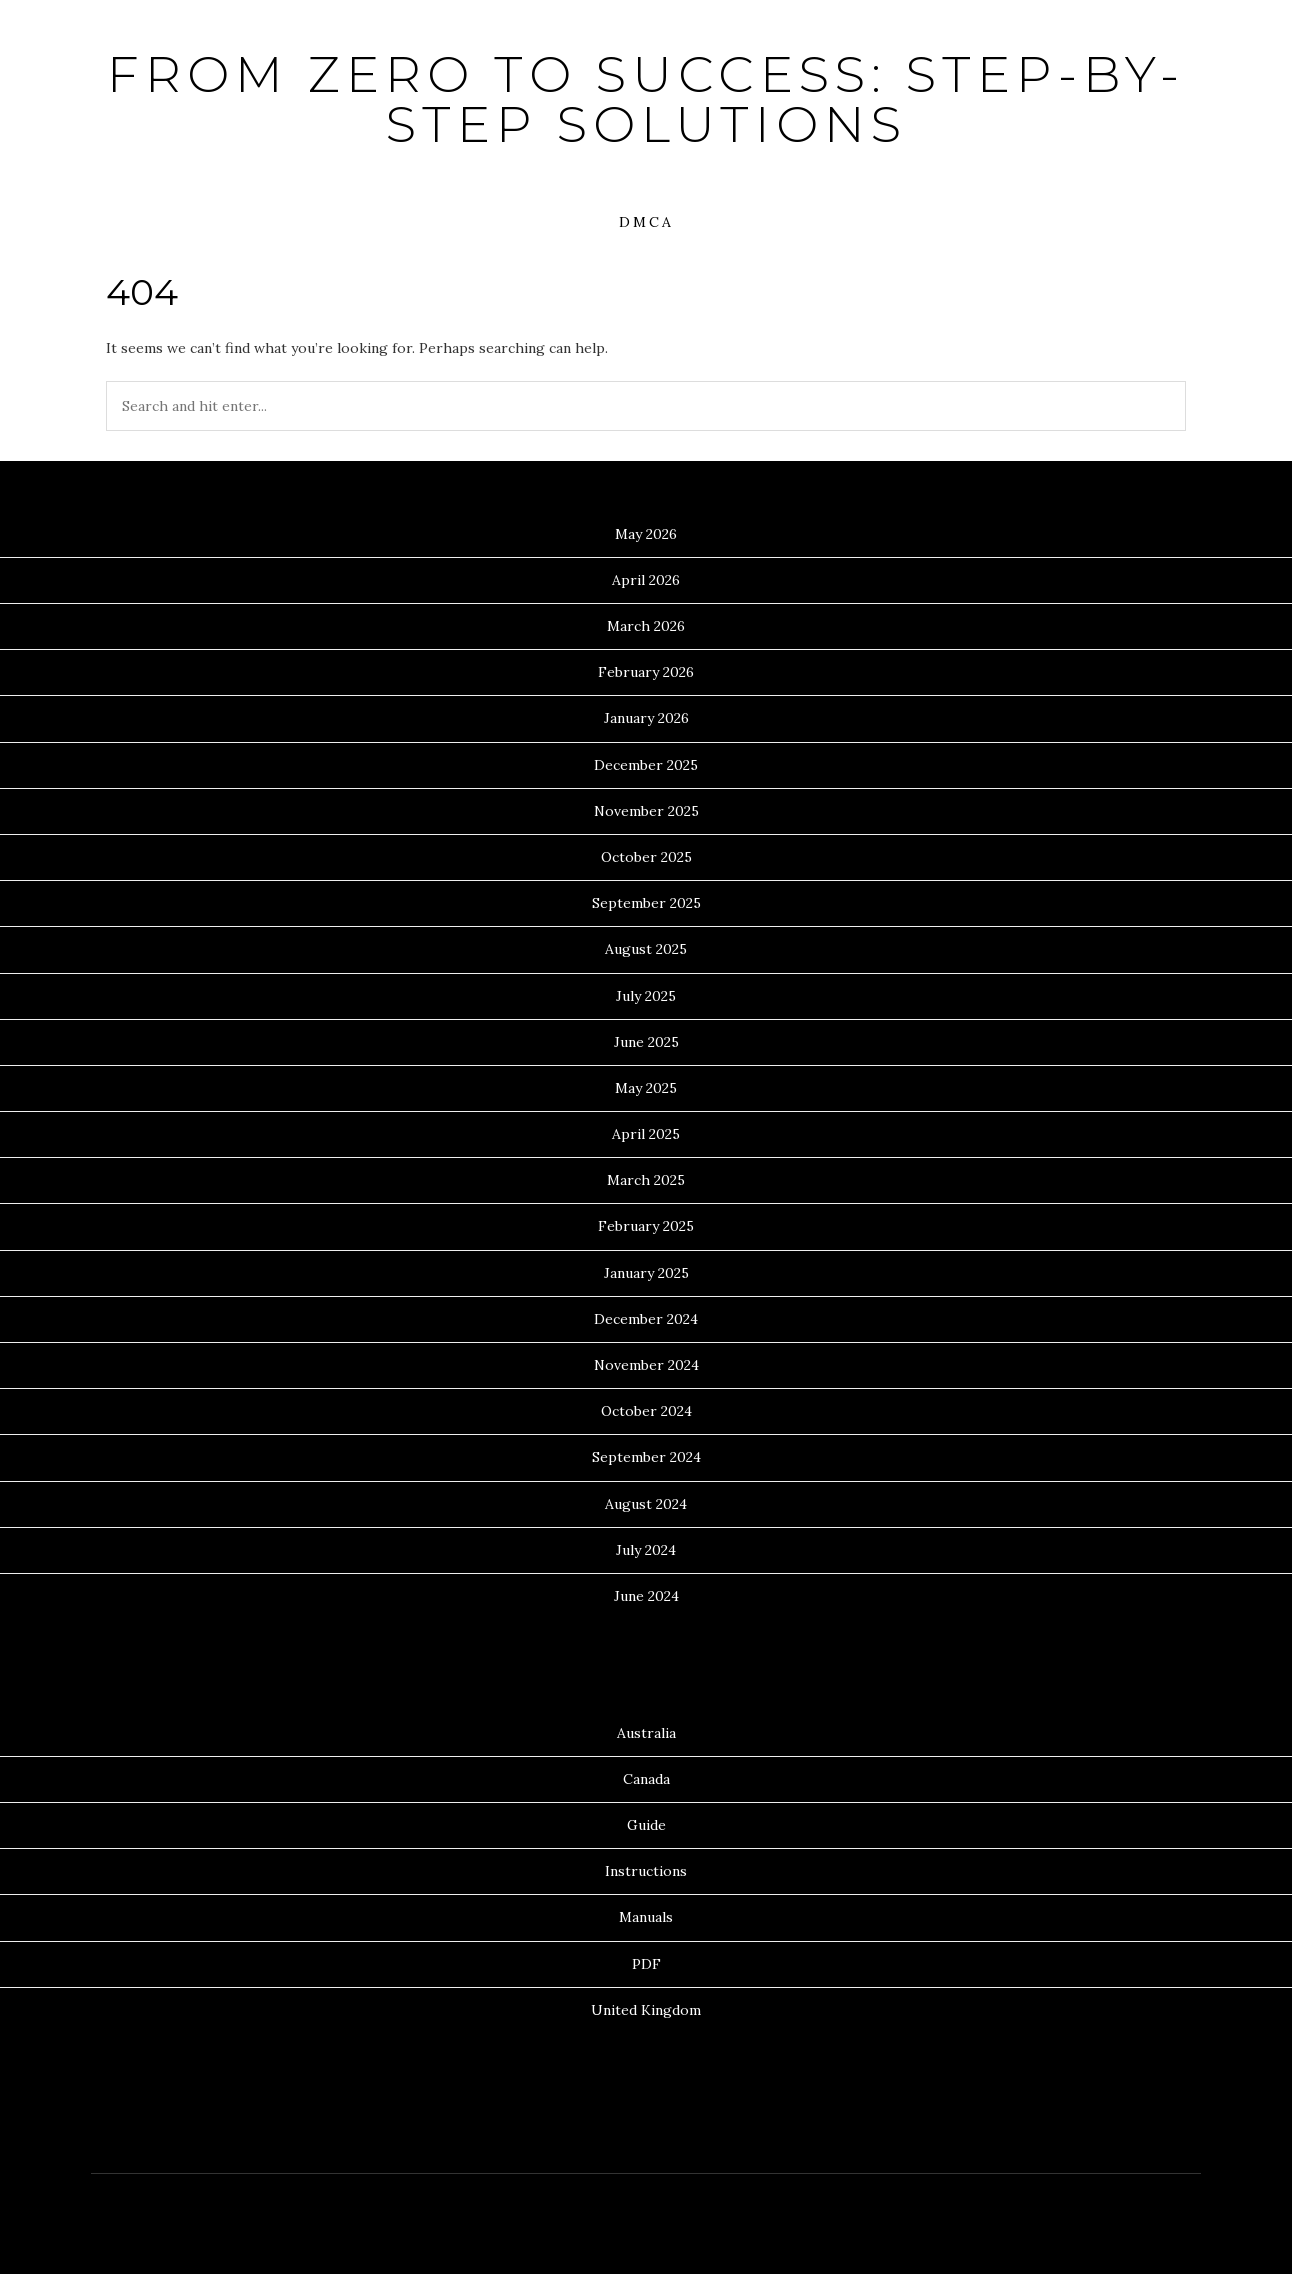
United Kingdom (646, 2010)
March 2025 (646, 1180)
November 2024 (646, 1365)
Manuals (646, 1917)
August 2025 (646, 949)
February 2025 (646, 1226)
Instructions (646, 1871)
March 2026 (646, 626)
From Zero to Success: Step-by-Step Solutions (646, 99)
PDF (646, 1964)
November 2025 (646, 811)
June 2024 (646, 1596)
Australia (646, 1733)
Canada (646, 1779)
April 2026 (646, 580)
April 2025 (646, 1134)
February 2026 (646, 672)
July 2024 (646, 1550)
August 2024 (646, 1504)
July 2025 (646, 996)
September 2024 (646, 1457)
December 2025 (646, 765)
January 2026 (646, 718)
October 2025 (646, 857)
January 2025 (646, 1273)
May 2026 (646, 534)
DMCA (646, 222)
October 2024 (646, 1411)
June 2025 (646, 1042)
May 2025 (646, 1088)
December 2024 (646, 1319)
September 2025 (646, 903)
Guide (646, 1825)
